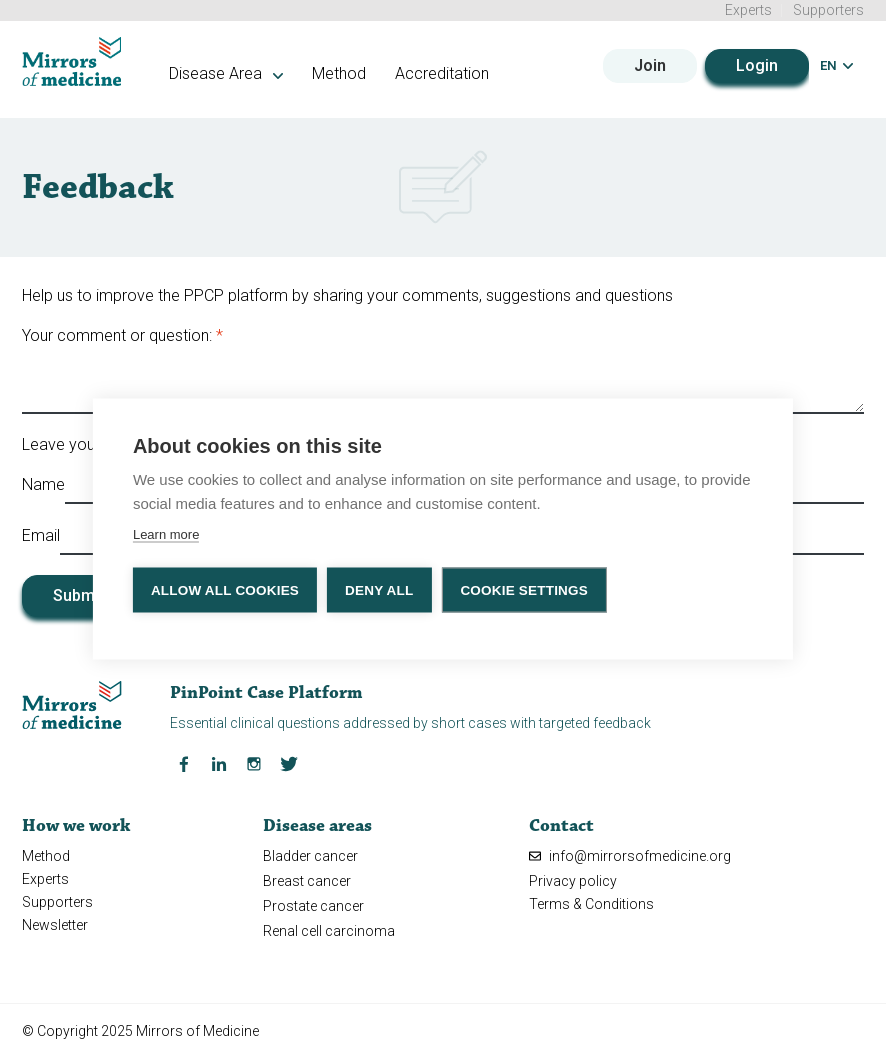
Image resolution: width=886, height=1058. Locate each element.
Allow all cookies (225, 589)
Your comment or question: (117, 335)
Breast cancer (307, 881)
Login (757, 65)
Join (650, 65)
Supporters (828, 10)
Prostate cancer (313, 906)
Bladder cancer (310, 856)
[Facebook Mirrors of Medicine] (184, 762)
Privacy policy (573, 881)
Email (41, 535)
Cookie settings (524, 589)
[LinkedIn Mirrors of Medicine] (219, 762)
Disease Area (226, 73)
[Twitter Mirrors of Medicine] (289, 762)
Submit (78, 595)
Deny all (379, 589)
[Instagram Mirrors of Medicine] (254, 762)
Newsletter (55, 925)
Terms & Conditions (591, 904)
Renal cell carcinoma (329, 931)
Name (43, 484)
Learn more (166, 533)
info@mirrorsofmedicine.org (630, 856)
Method (339, 73)
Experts (748, 10)
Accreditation (442, 73)
